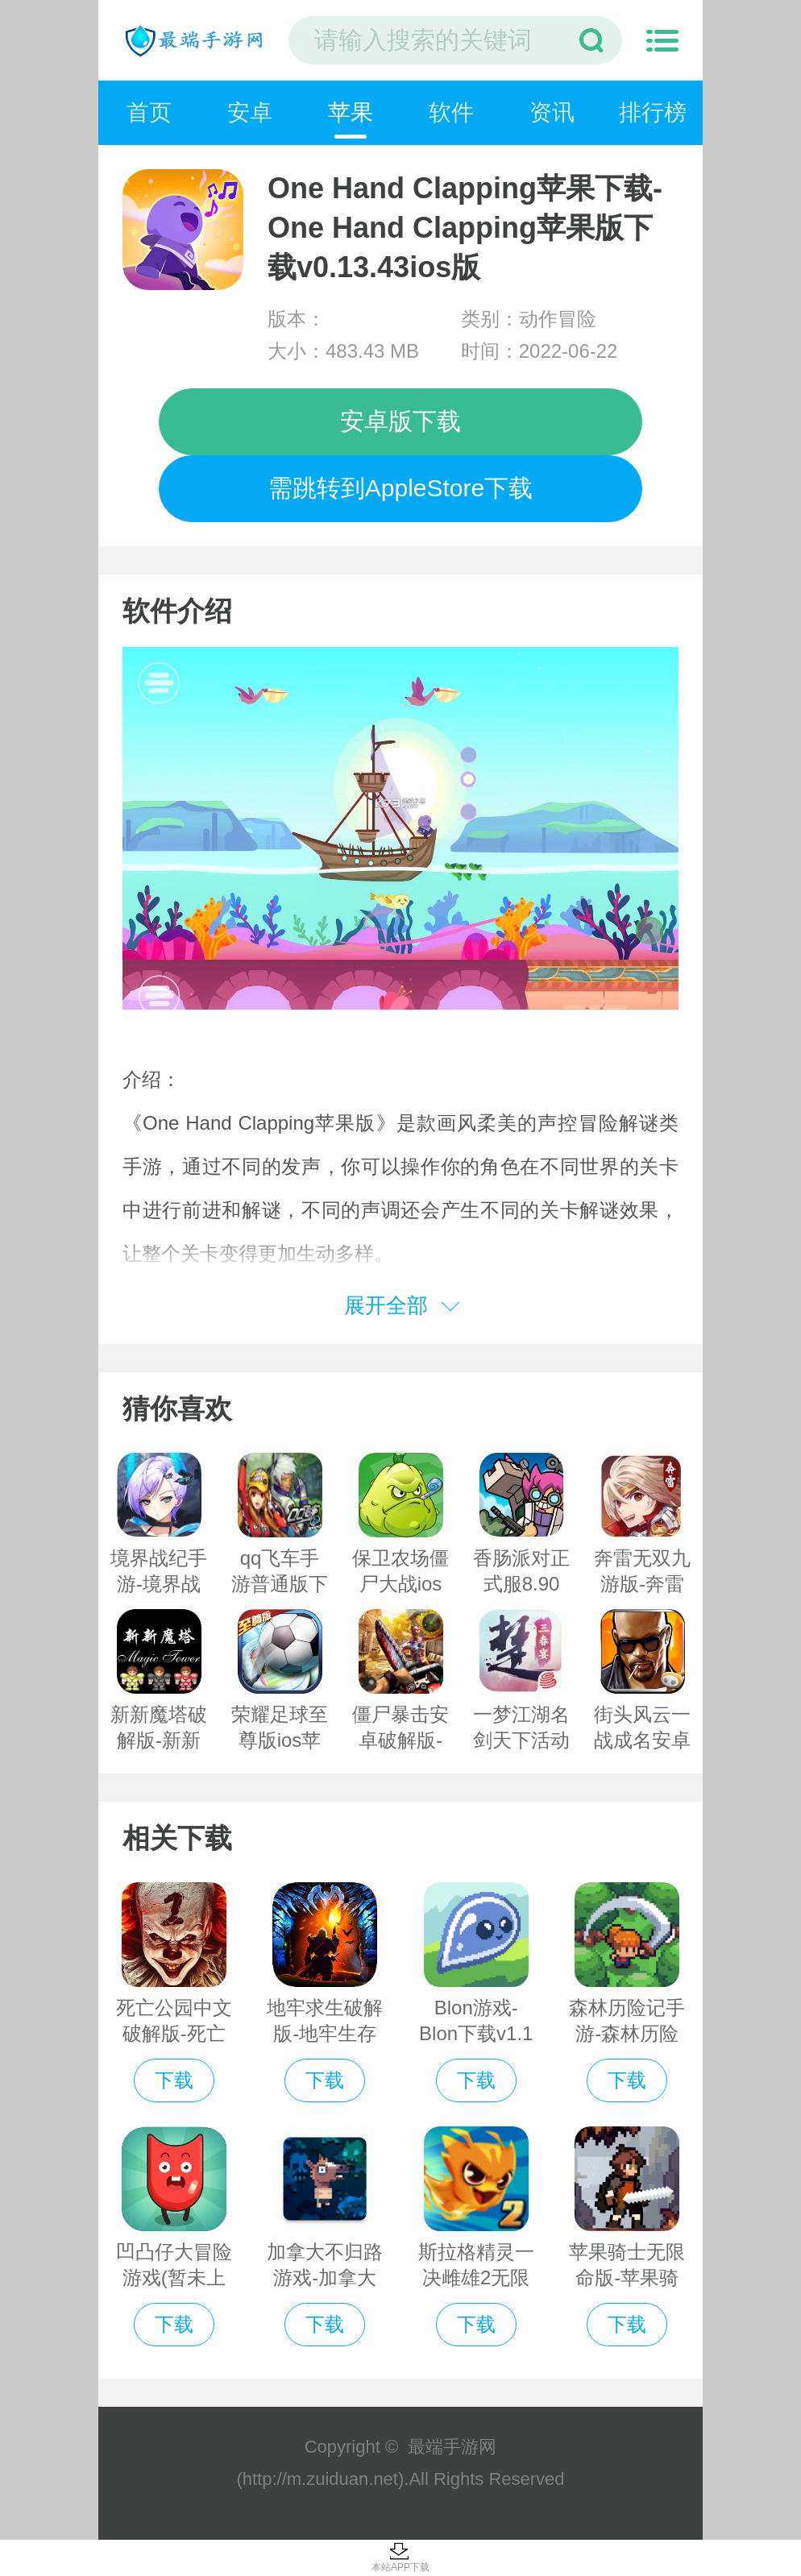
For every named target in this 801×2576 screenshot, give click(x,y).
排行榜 (653, 112)
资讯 (552, 112)
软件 (451, 112)
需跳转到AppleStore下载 (400, 488)
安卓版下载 (400, 421)
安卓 (249, 112)
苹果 (350, 112)
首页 (149, 112)
